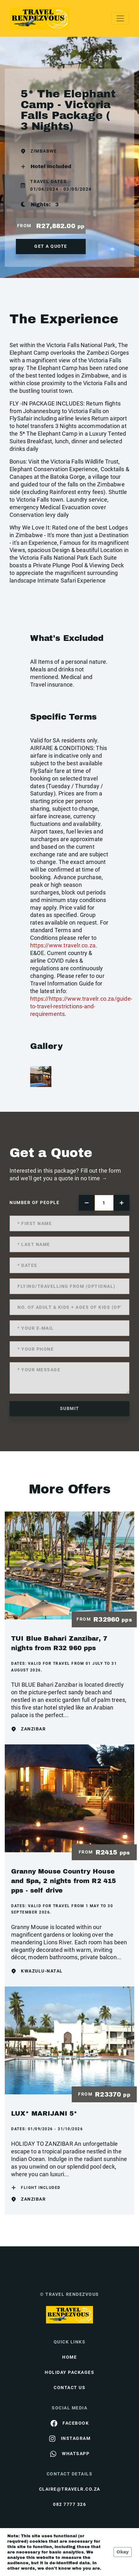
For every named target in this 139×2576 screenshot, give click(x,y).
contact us (69, 2387)
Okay (122, 2552)
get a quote (50, 246)
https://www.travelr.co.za (63, 945)
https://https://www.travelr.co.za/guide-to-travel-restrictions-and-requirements (81, 1006)
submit (69, 1408)
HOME (69, 2357)
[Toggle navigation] (120, 18)
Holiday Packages (69, 2372)
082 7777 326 (69, 2504)
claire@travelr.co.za (69, 2489)
